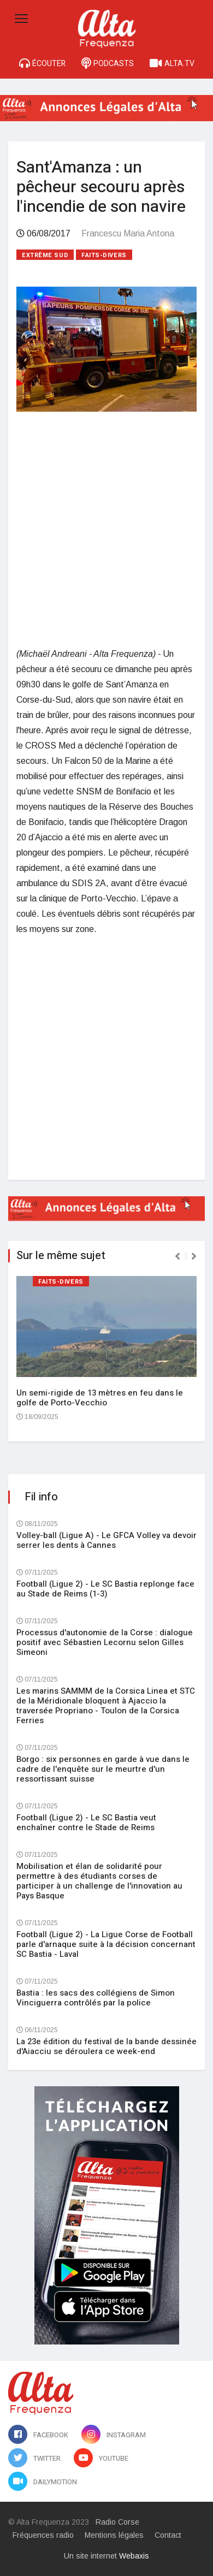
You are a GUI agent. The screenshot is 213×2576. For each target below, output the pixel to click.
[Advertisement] (106, 529)
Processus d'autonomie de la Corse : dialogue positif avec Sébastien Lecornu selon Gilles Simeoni (104, 1642)
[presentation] (177, 1256)
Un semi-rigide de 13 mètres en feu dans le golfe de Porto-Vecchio (99, 1398)
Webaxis (134, 2555)
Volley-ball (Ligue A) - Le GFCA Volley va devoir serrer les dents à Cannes (106, 1540)
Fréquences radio (43, 2535)
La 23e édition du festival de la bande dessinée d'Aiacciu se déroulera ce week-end (106, 2046)
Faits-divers (104, 255)
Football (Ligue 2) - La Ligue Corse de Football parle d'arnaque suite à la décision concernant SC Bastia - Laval (106, 1944)
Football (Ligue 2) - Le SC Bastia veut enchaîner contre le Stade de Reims (86, 1822)
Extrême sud (45, 255)
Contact (168, 2535)
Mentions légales (114, 2535)
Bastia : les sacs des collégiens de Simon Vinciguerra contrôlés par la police (95, 1998)
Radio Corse (117, 2522)
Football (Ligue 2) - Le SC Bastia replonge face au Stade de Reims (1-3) (105, 1589)
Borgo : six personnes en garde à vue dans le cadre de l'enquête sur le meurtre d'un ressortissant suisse (103, 1769)
